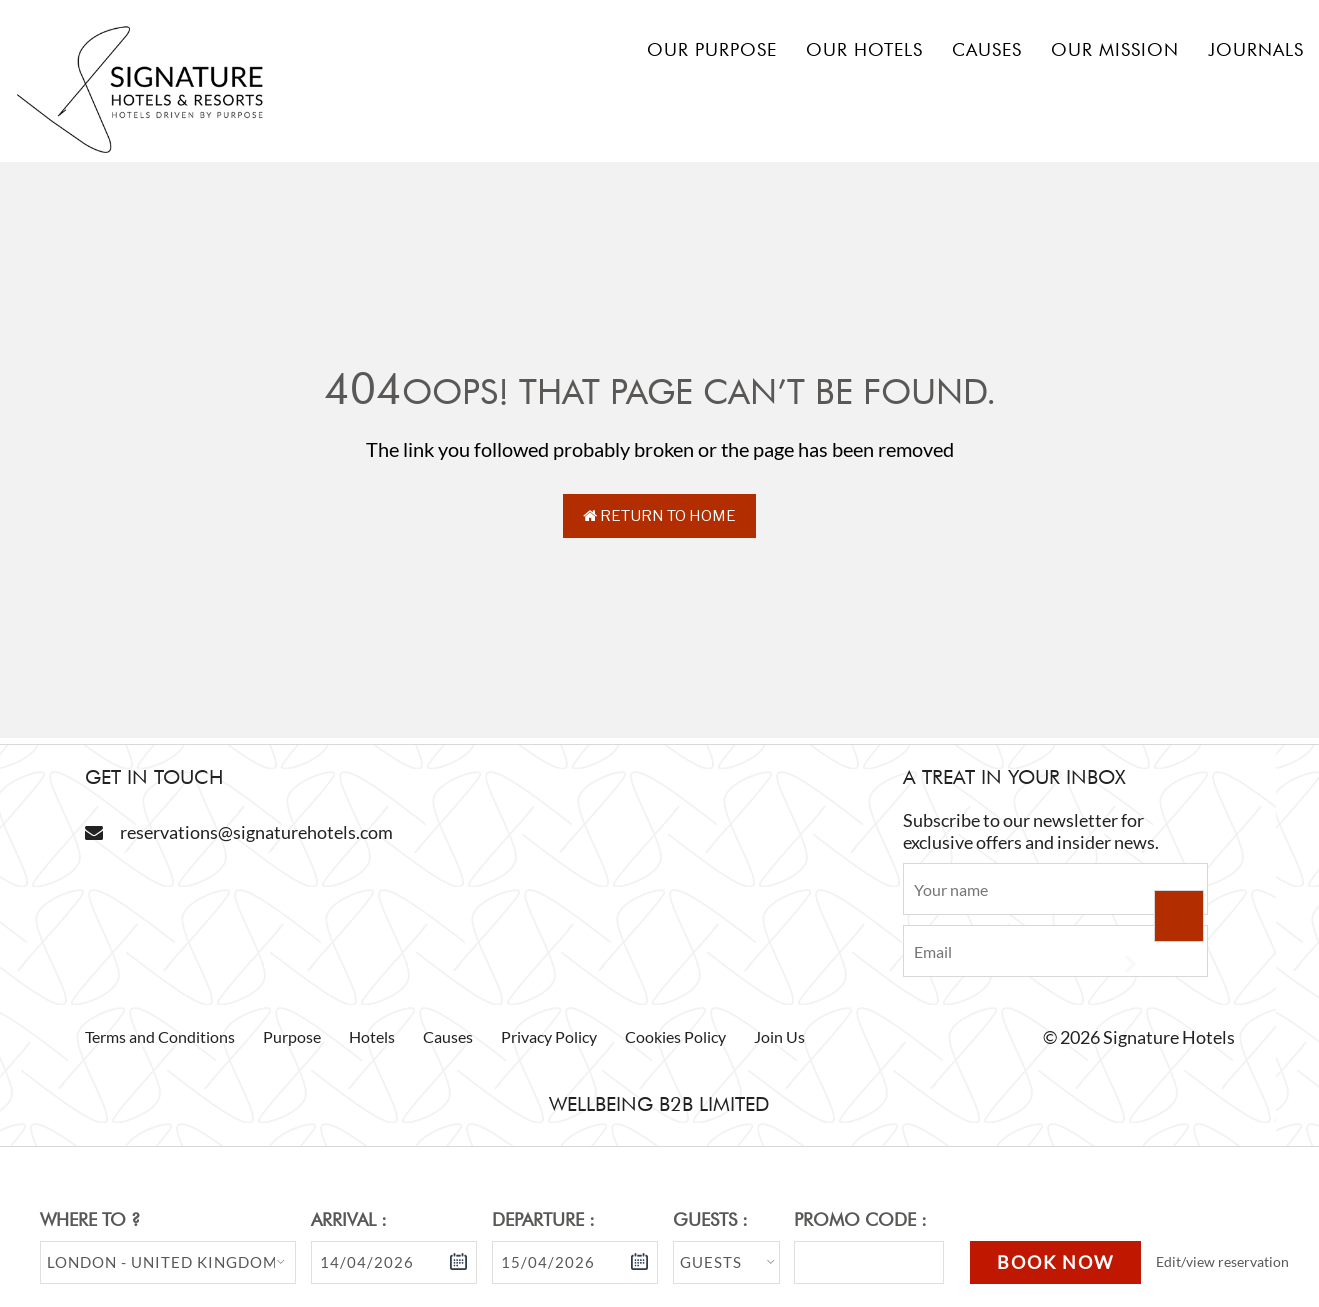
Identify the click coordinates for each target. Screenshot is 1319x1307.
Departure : (543, 1219)
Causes (987, 49)
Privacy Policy (549, 1036)
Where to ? (90, 1219)
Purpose (292, 1036)
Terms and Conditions (160, 1036)
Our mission (1115, 49)
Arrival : (349, 1219)
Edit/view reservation (1222, 1261)
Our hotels (864, 49)
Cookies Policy (675, 1036)
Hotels (372, 1036)
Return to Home (659, 516)
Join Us (779, 1036)
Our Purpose (712, 49)
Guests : (710, 1219)
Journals (1256, 49)
